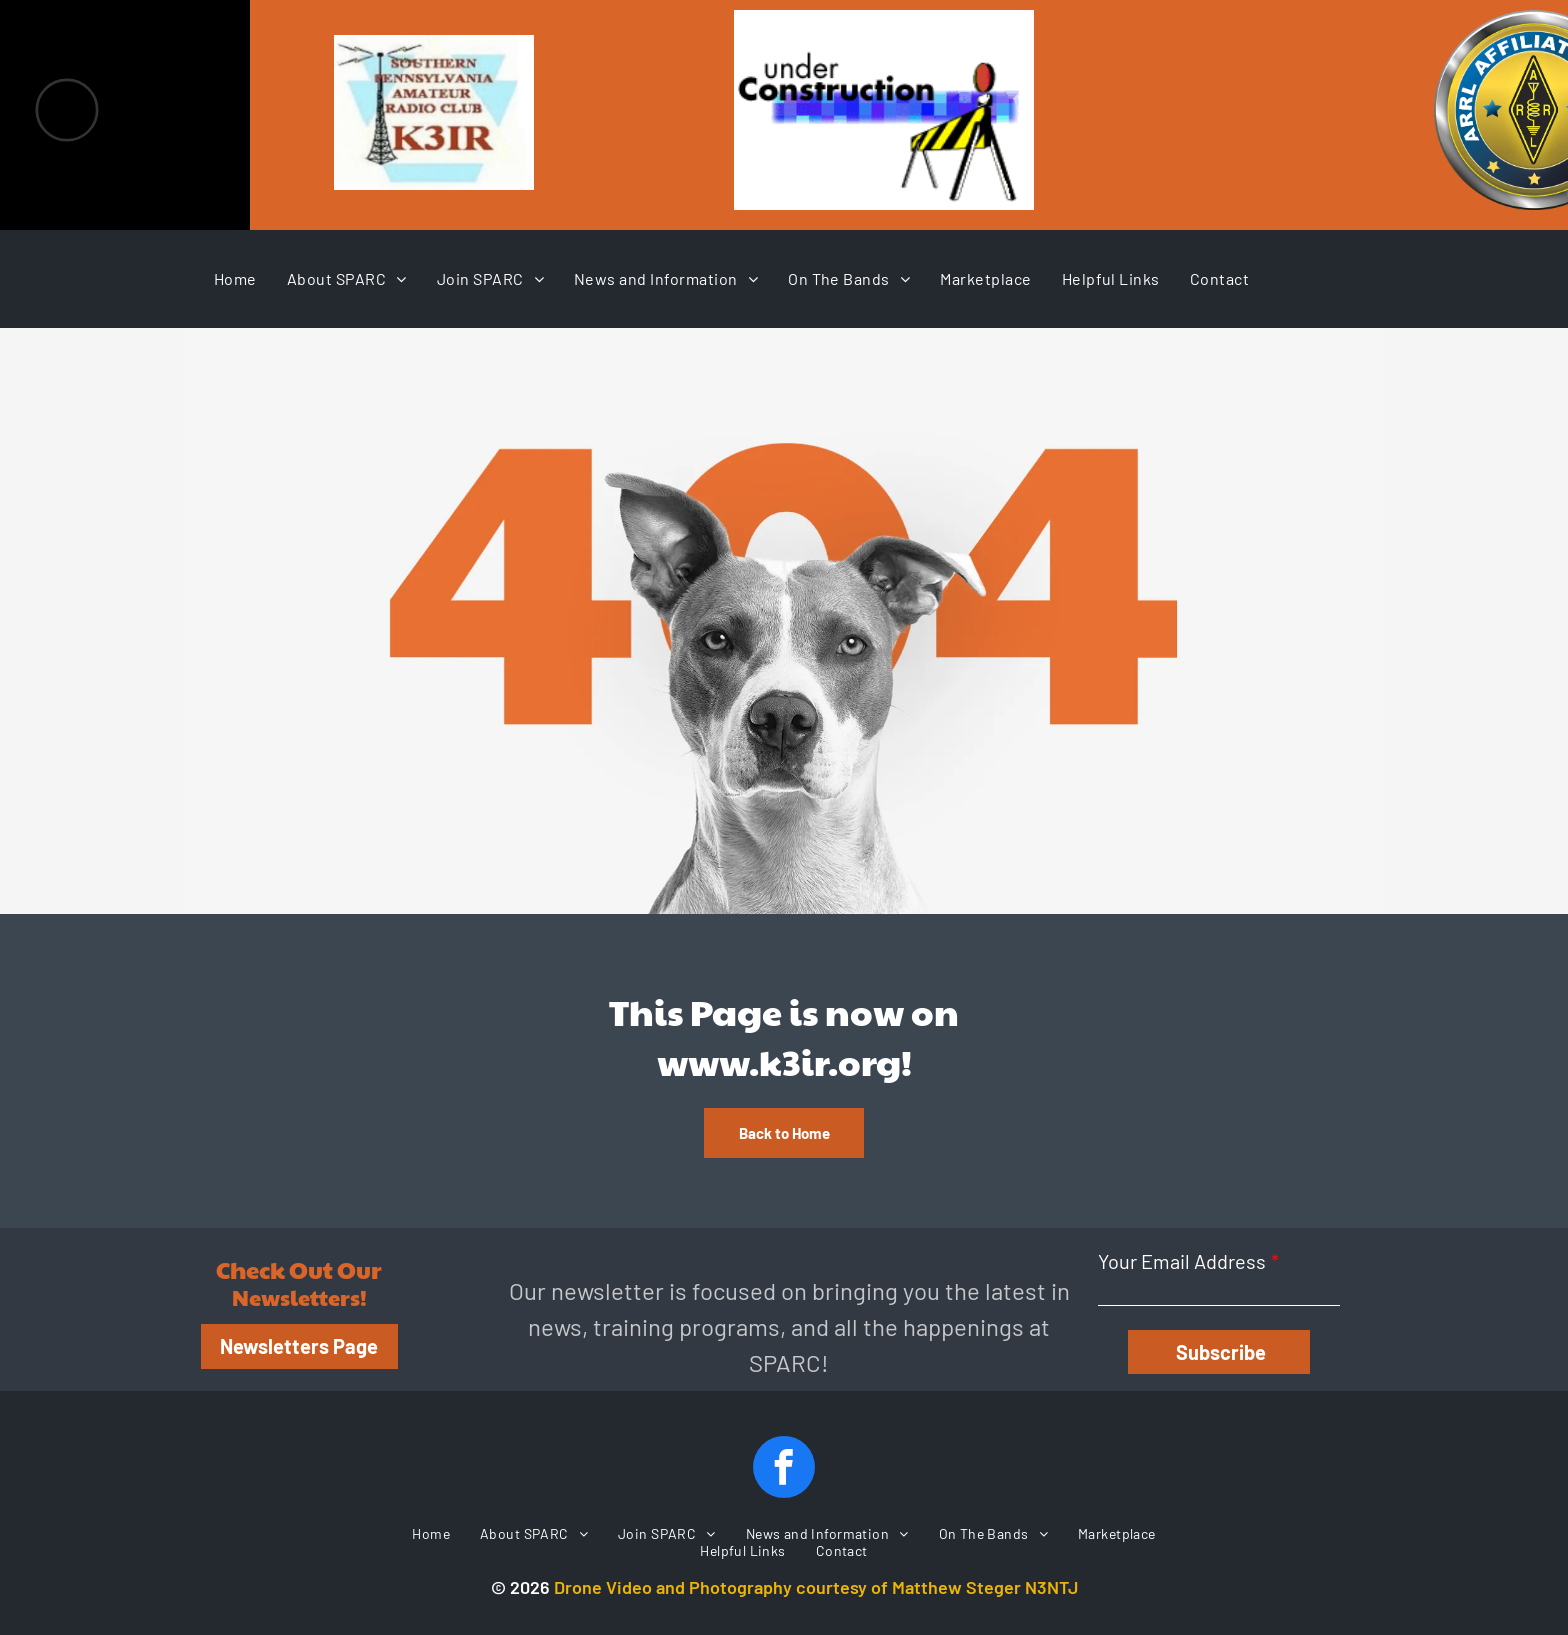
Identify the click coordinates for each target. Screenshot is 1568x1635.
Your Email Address (1182, 1261)
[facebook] (784, 1469)
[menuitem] (235, 278)
